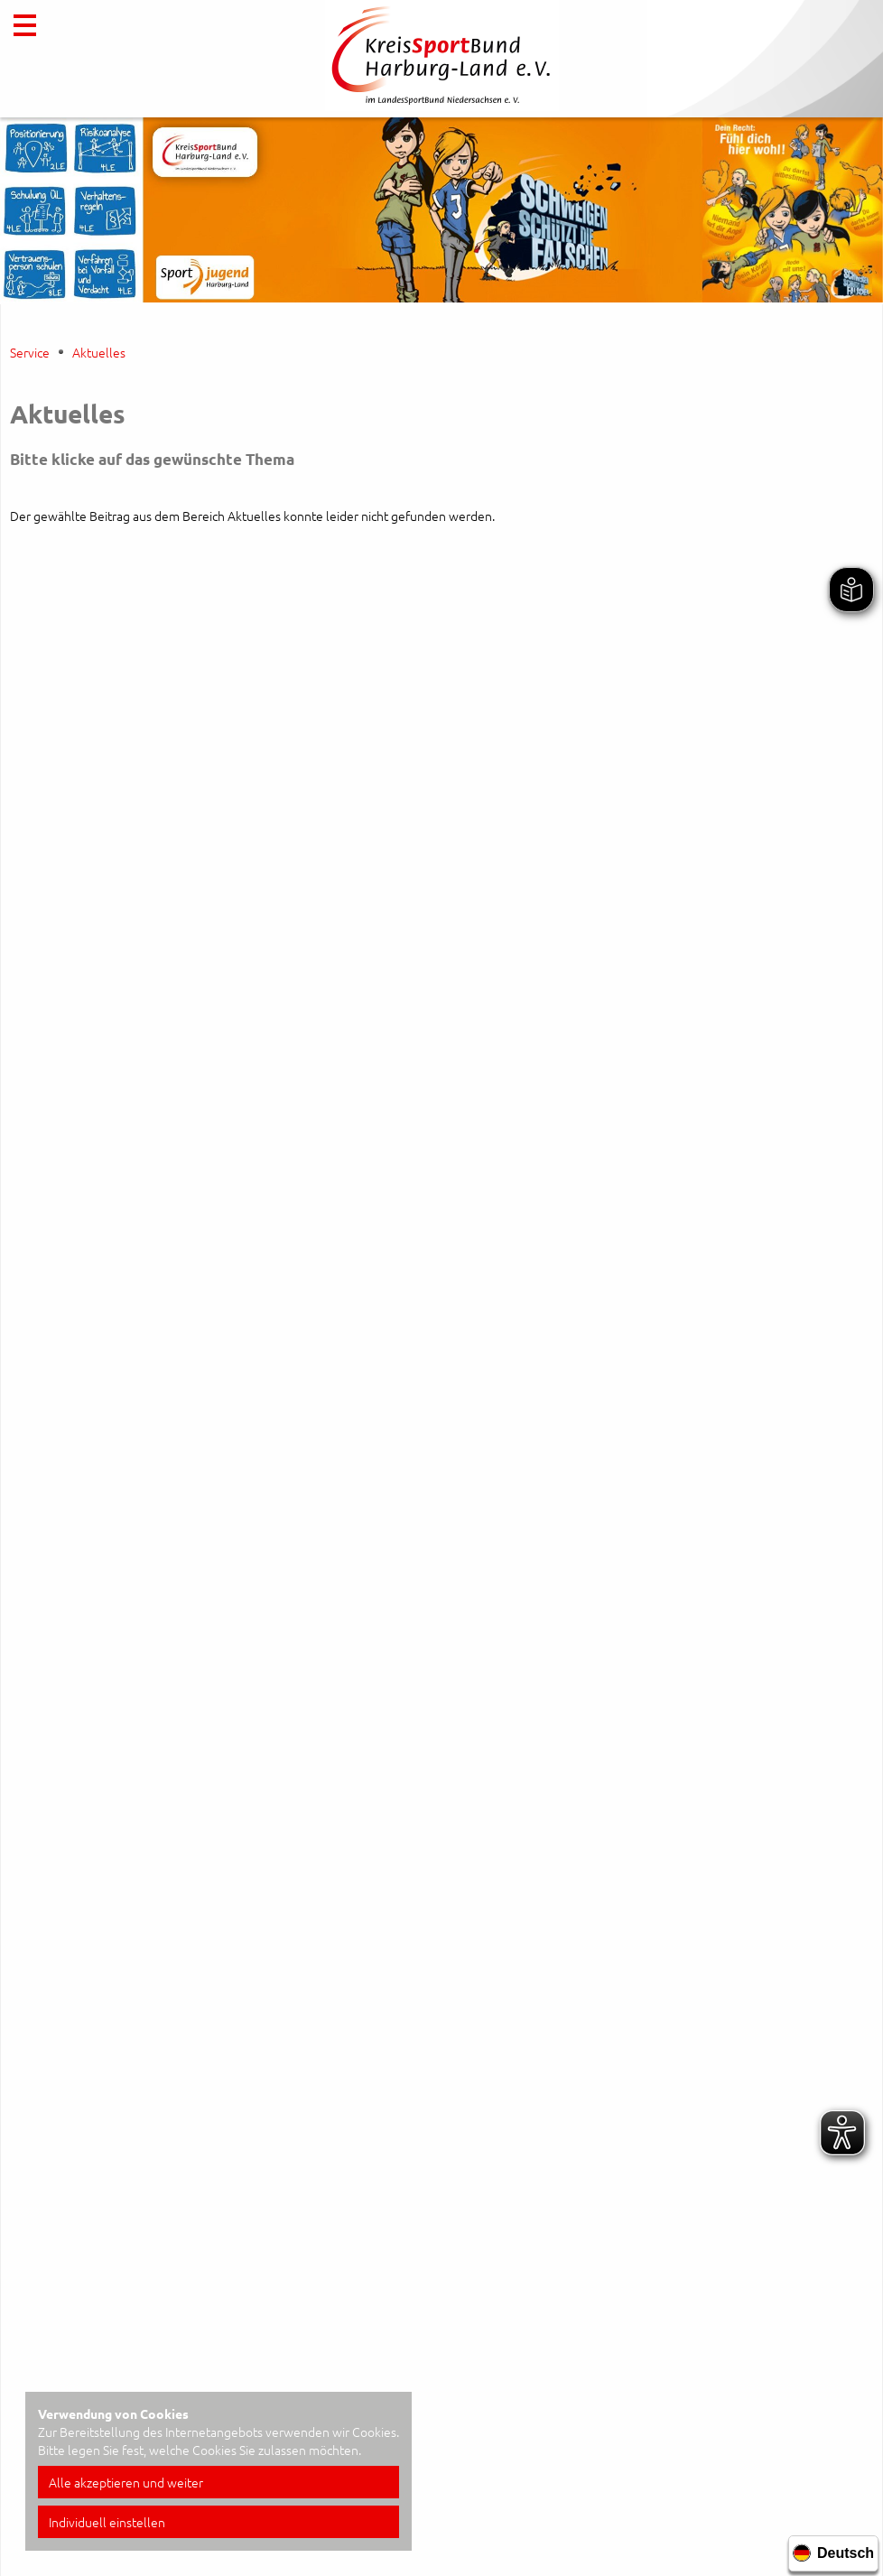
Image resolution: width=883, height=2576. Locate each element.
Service (30, 352)
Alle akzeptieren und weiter (126, 2482)
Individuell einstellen (107, 2522)
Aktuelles (98, 352)
